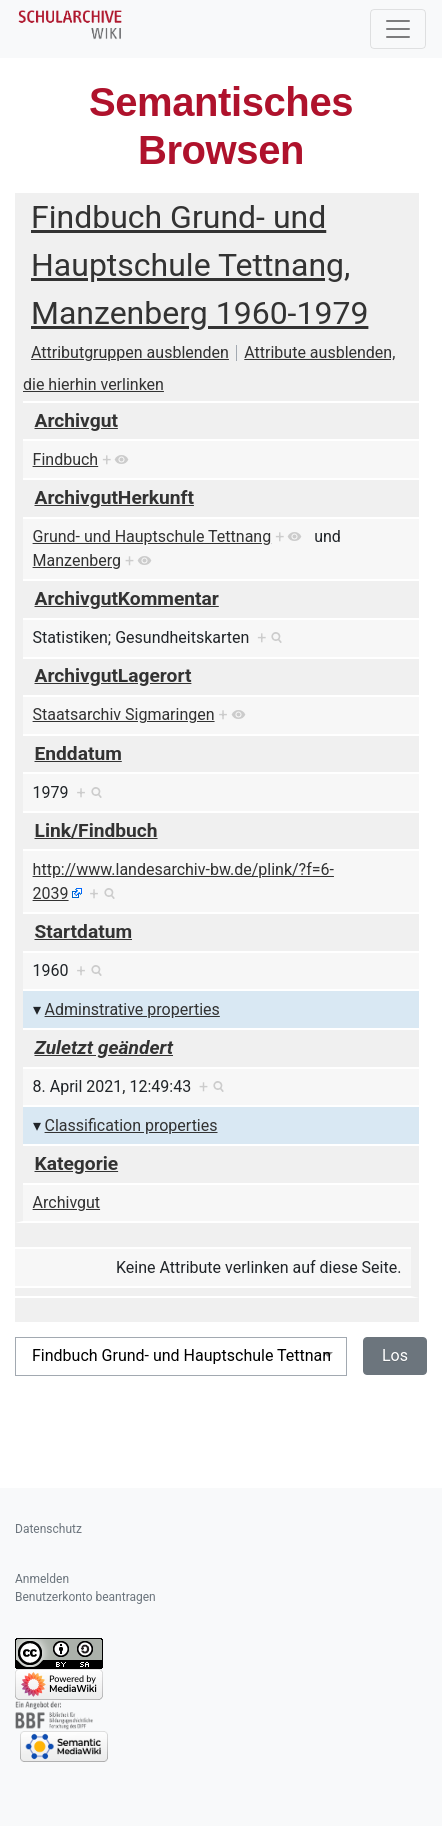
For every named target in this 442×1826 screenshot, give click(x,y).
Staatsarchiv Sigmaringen (124, 714)
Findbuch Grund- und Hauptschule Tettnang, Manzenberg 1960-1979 (199, 265)
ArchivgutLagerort (113, 675)
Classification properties (131, 1125)
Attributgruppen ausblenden (130, 352)
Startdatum (84, 931)
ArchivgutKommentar (127, 598)
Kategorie (77, 1163)
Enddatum (78, 753)
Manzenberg (77, 560)
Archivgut (76, 420)
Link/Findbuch (96, 830)
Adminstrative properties (132, 1009)
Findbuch (66, 459)
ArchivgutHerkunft (114, 497)
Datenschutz (48, 1529)
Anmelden (42, 1579)
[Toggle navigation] (398, 29)
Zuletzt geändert (104, 1047)
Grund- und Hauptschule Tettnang (152, 536)
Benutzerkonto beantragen (85, 1597)
